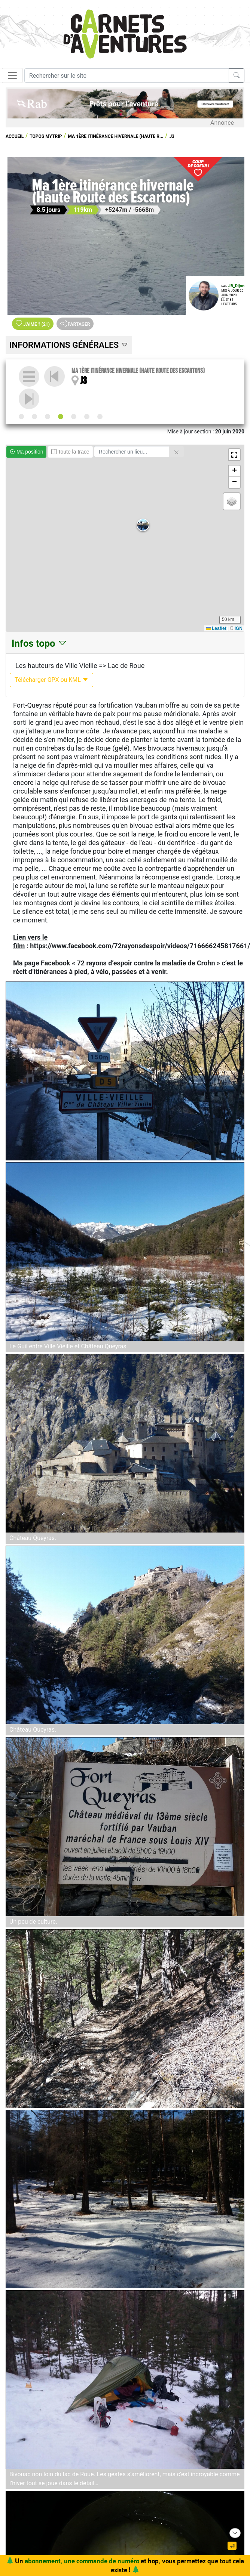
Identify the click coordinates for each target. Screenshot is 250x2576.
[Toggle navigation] (12, 75)
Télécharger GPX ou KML (51, 679)
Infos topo (39, 643)
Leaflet (216, 628)
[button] (143, 525)
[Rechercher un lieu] (131, 451)
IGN (239, 628)
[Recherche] (126, 75)
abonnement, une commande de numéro (82, 2561)
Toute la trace (70, 452)
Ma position (26, 452)
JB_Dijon (236, 286)
